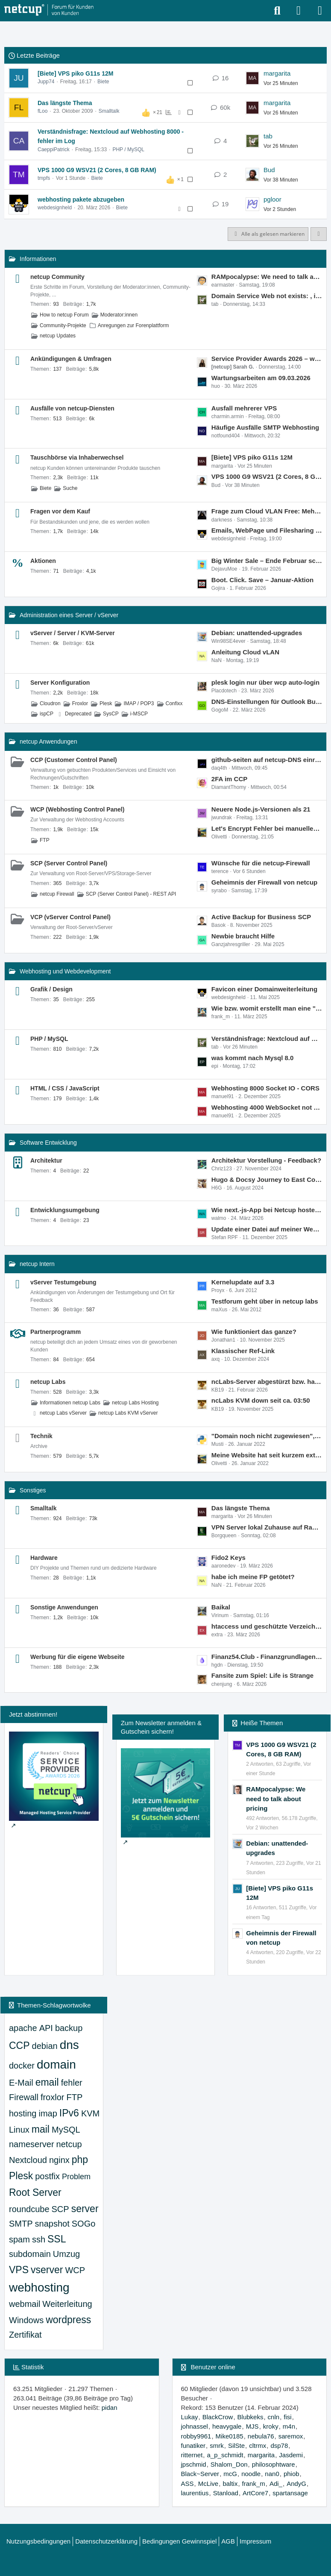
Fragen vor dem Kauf (60, 511)
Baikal (220, 1607)
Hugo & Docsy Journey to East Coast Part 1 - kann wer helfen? (266, 1179)
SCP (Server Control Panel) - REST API (131, 894)
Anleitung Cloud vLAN (245, 652)
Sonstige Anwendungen (64, 1607)
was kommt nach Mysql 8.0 (252, 1057)
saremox (290, 2436)
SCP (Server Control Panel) (68, 863)
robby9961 (196, 2436)
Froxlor (80, 703)
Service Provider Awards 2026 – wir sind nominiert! (266, 358)
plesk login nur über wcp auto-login (265, 682)
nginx (59, 2160)
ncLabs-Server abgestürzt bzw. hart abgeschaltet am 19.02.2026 (266, 1381)
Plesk (106, 703)
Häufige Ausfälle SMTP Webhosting (265, 427)
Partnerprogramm (55, 1331)
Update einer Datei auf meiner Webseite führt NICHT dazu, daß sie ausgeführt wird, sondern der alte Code (266, 1229)
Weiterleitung (67, 2304)
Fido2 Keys (228, 1557)
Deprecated (78, 714)
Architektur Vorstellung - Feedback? (266, 1160)
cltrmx (257, 2445)
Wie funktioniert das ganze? (253, 1331)
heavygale (226, 2426)
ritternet (192, 2455)
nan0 (272, 2473)
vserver (47, 2269)
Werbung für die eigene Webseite (77, 1656)
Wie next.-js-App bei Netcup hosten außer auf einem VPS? (266, 1209)
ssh (38, 2239)
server (85, 2208)
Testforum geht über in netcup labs (264, 1301)
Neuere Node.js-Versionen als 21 (260, 809)
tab (268, 136)
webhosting (39, 2287)
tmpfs (44, 178)
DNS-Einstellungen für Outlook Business (266, 701)
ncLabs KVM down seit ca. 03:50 (260, 1400)
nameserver (31, 2144)
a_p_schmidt (225, 2455)
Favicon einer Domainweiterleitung (264, 989)
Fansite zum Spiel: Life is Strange (262, 1675)
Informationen (38, 258)
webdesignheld (55, 208)
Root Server (35, 2192)
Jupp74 (46, 82)
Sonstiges (33, 1490)
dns (69, 2044)
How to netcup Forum (64, 315)
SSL (56, 2239)
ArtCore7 (255, 2493)
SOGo (84, 2223)
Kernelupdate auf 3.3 (243, 1282)
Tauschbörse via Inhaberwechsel (76, 457)
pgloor (272, 199)
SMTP (21, 2223)
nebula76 (261, 2436)
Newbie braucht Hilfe (243, 936)
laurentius (195, 2493)
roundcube (29, 2209)
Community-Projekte (63, 325)
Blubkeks (250, 2417)
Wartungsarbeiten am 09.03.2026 (260, 377)
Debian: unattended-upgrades (256, 632)
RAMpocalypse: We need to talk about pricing (266, 276)
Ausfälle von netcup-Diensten (72, 408)
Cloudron (50, 703)
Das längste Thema (65, 103)
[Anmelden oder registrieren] (298, 10)
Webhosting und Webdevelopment (65, 971)
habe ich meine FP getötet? (253, 1576)
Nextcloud (28, 2160)
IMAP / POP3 (138, 703)
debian (45, 2046)
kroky (270, 2426)
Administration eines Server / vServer (69, 615)
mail (41, 2129)
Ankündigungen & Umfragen (70, 358)
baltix (230, 2483)
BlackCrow (217, 2417)
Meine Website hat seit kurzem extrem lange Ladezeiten (266, 1455)
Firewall (23, 2097)
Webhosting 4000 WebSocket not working (266, 1107)
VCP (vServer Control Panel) (70, 917)
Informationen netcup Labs (70, 1403)
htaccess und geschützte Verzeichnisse (266, 1626)
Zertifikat (25, 2334)
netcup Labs (47, 1381)
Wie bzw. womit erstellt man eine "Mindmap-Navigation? (266, 1008)
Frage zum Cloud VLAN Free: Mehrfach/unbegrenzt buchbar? (266, 511)
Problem (76, 2176)
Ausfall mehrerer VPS (244, 408)
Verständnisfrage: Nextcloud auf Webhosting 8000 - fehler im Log (266, 1038)
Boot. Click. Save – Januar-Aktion (262, 579)
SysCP (111, 714)
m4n (289, 2426)
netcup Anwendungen (48, 741)
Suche (70, 488)
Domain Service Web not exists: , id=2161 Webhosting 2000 (266, 295)
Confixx (174, 703)
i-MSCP (139, 714)
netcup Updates (58, 336)
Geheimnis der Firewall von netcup (264, 882)
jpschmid (193, 2464)
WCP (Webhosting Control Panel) (77, 809)
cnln (274, 2417)
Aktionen (43, 560)
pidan (109, 2407)
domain (56, 2064)
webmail (24, 2304)
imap (48, 2113)
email (47, 2082)
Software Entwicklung (48, 1142)
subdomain (30, 2254)
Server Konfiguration (60, 682)
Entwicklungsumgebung (65, 1210)
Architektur (46, 1160)
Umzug (66, 2254)
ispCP (46, 714)
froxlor (52, 2097)
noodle (251, 2473)
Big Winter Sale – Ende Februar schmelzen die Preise (266, 560)
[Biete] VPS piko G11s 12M (75, 73)
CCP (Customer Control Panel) (73, 759)
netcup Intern (37, 1263)
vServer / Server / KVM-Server (72, 633)
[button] (318, 234)
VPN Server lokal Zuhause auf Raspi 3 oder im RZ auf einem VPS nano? (266, 1527)
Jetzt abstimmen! (33, 1714)
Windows (26, 2320)
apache (23, 2028)
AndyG (296, 2483)
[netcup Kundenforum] (49, 10)
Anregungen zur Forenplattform (133, 325)
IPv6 (69, 2113)
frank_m (253, 2483)
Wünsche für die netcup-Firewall (260, 863)
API (46, 2028)
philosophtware (273, 2464)
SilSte (236, 2445)
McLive (208, 2483)
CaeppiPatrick (54, 149)
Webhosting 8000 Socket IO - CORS (265, 1088)
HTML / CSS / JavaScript (65, 1088)
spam (19, 2239)
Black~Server (200, 2473)
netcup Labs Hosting (135, 1403)
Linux (19, 2129)
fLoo (42, 111)
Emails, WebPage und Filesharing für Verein (266, 530)
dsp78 (279, 2445)
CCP (19, 2045)
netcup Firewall (57, 894)
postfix (47, 2176)
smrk (217, 2445)
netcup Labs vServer (63, 1413)
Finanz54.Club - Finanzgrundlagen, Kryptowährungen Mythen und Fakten (266, 1656)
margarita (277, 73)
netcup (69, 2144)
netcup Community (57, 276)
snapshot (52, 2223)
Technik (41, 1436)
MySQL (66, 2129)
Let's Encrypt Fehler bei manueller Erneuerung (266, 828)
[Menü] (319, 10)
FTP (45, 840)
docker (22, 2065)
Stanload (225, 2493)
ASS (187, 2483)
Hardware (44, 1557)
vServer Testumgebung (63, 1282)
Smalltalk (109, 111)
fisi (287, 2417)
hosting (23, 2113)
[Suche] (277, 10)
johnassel (194, 2426)
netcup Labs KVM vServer (128, 1413)
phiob (291, 2473)
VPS (19, 2269)
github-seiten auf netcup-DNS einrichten (266, 759)
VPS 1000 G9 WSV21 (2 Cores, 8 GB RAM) (97, 170)
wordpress (68, 2319)
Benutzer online (213, 2367)
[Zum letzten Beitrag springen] (252, 78)
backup (69, 2028)
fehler (71, 2082)
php (80, 2159)
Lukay (189, 2417)
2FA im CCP (229, 778)
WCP (75, 2270)
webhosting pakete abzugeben (81, 199)
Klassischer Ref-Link (243, 1350)
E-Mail (21, 2082)
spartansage (290, 2493)
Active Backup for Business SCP (261, 916)
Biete (103, 82)
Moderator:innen (119, 315)
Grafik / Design (51, 989)
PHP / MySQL (128, 149)
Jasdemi (291, 2455)
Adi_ (275, 2483)
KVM (90, 2113)
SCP (60, 2209)
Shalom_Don (229, 2464)
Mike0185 (229, 2436)
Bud (269, 169)
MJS (252, 2426)
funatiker (193, 2445)
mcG (230, 2473)
